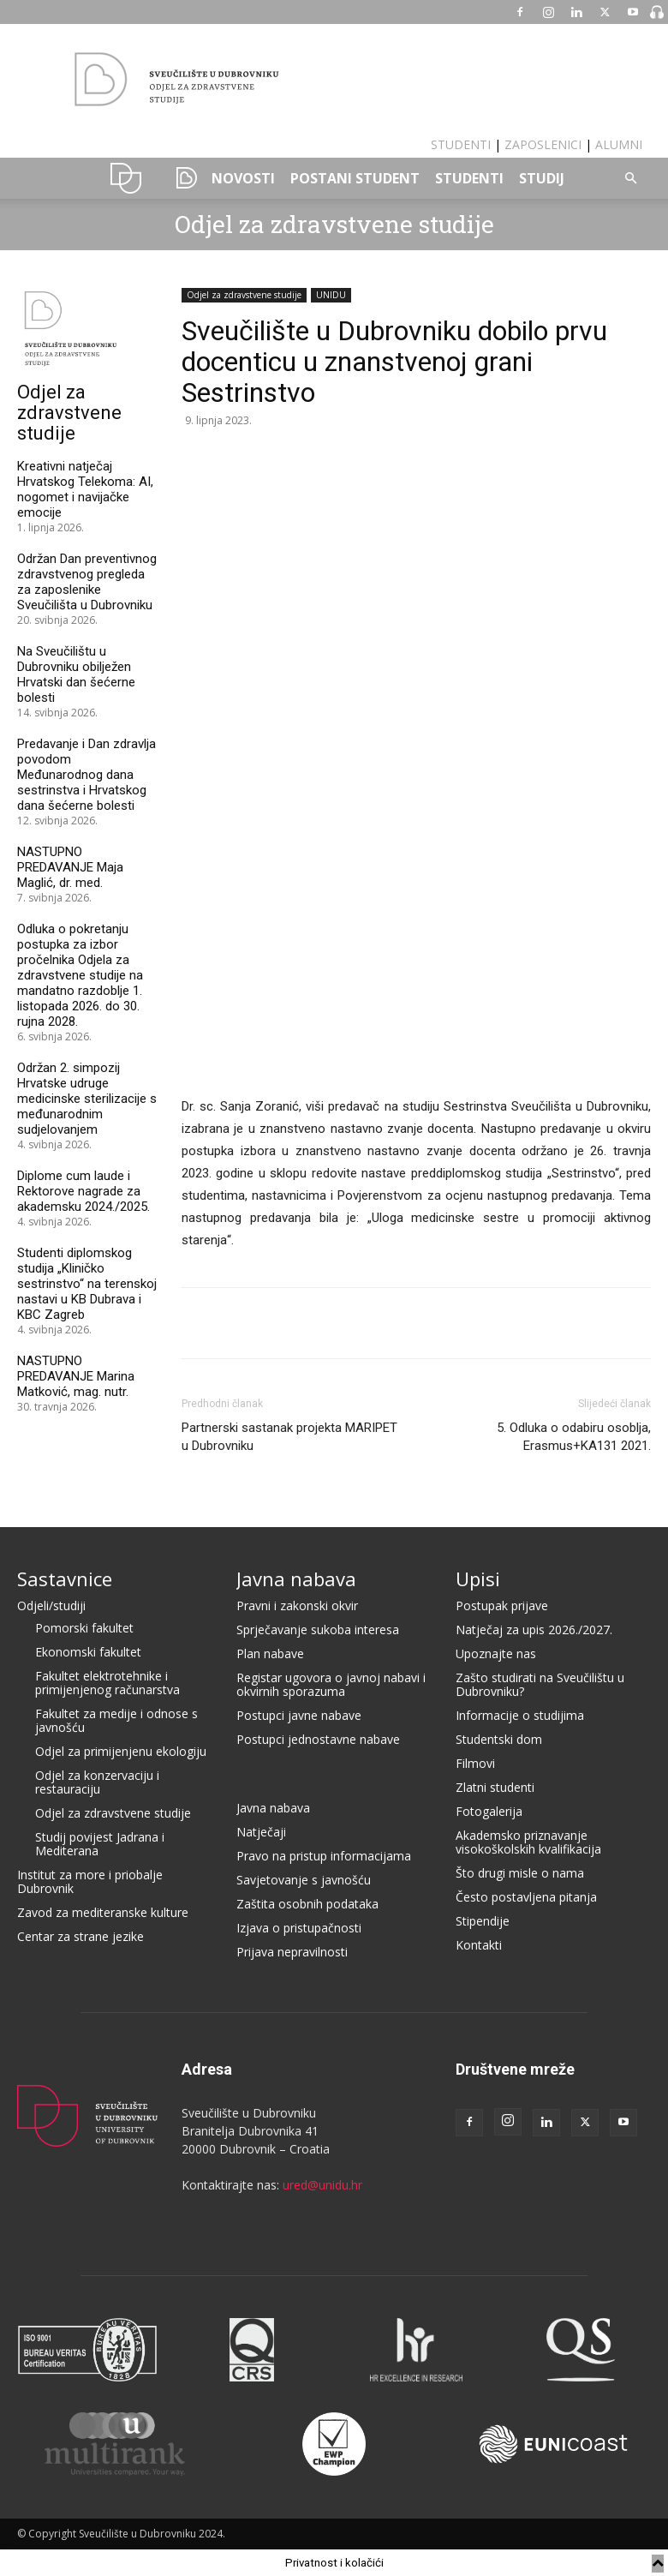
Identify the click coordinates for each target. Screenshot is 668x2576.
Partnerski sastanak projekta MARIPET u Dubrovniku (289, 1436)
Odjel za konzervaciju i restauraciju (97, 1782)
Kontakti (479, 1945)
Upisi (478, 1578)
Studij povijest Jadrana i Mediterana (99, 1844)
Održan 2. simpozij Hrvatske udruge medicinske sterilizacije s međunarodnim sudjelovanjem (87, 1098)
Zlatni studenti (495, 1787)
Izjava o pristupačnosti (298, 1928)
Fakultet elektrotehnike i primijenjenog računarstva (107, 1683)
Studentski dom (499, 1739)
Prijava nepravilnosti (292, 1952)
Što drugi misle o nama (520, 1873)
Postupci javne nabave (298, 1715)
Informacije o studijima (520, 1715)
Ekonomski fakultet (88, 1652)
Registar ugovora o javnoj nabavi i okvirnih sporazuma (331, 1684)
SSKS (180, 178)
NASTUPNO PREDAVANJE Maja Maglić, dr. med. (70, 867)
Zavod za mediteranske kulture (102, 1912)
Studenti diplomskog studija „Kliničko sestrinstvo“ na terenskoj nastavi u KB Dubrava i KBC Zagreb (87, 1283)
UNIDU (126, 178)
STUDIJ (541, 178)
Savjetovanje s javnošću (303, 1880)
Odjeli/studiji (51, 1605)
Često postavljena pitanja (526, 1897)
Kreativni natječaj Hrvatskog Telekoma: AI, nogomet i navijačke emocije (85, 489)
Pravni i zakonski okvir (297, 1605)
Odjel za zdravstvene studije (334, 224)
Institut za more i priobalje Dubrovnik (90, 1881)
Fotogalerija (489, 1811)
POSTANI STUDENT (355, 178)
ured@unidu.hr (322, 2185)
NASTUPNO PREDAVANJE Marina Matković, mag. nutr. (75, 1376)
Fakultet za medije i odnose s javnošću (116, 1720)
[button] (630, 179)
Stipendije (483, 1921)
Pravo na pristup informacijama (323, 1856)
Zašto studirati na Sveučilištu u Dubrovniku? (540, 1684)
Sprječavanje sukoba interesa (317, 1629)
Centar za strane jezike (80, 1936)
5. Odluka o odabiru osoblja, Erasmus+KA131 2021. (574, 1436)
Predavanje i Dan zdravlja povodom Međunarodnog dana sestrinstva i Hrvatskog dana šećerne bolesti (86, 774)
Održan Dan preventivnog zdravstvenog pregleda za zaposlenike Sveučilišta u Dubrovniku (87, 582)
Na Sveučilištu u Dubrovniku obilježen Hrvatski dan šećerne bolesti (76, 674)
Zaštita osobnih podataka (307, 1904)
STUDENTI (461, 144)
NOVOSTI (243, 178)
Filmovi (475, 1763)
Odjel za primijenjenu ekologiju (120, 1751)
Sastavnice (64, 1578)
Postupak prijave (502, 1605)
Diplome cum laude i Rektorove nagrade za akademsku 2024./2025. (83, 1191)
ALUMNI (618, 144)
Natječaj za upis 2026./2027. (534, 1629)
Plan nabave (270, 1653)
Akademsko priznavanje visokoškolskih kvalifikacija (528, 1842)
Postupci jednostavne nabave (318, 1739)
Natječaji (261, 1832)
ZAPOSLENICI (543, 144)
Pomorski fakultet (84, 1628)
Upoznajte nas (496, 1653)
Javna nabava (296, 1578)
